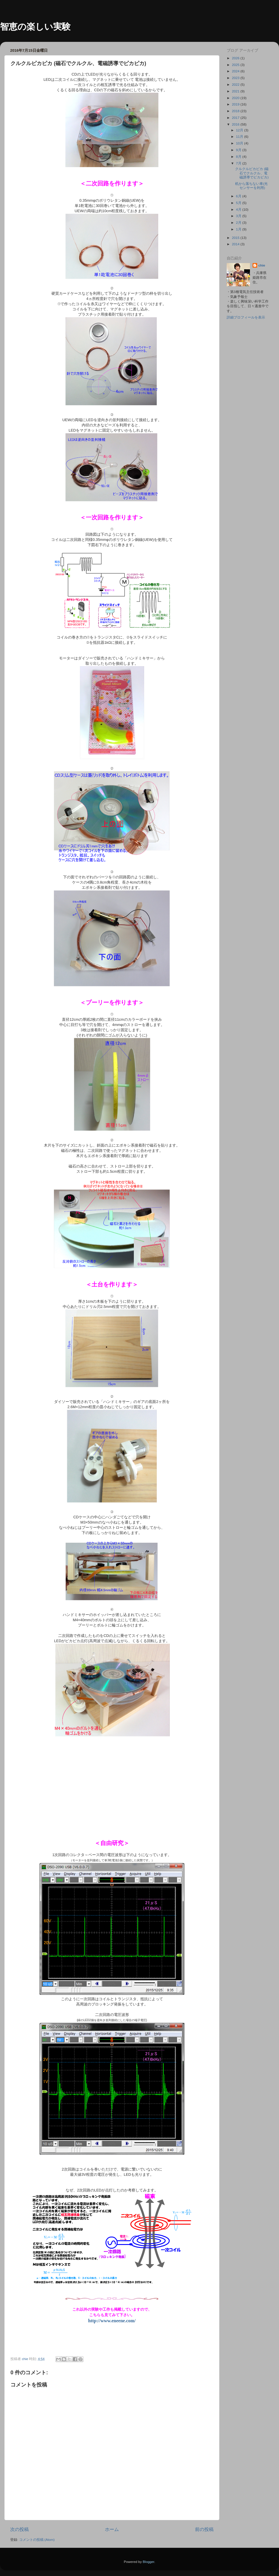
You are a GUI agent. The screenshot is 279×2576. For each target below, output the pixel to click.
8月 (239, 156)
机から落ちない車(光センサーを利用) (251, 186)
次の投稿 (19, 2529)
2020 (236, 98)
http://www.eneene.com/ (112, 2320)
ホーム (112, 2529)
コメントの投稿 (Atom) (37, 2539)
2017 (236, 117)
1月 (239, 229)
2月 (239, 222)
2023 (236, 78)
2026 (236, 58)
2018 (236, 111)
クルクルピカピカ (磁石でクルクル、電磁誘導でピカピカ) (252, 173)
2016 (236, 124)
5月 (239, 203)
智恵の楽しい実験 (35, 26)
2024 (236, 71)
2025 (236, 65)
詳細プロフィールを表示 (246, 317)
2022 (236, 84)
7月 (239, 163)
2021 (236, 91)
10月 (240, 143)
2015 (236, 237)
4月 (239, 209)
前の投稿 (204, 2529)
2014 (236, 244)
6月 (239, 196)
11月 (240, 136)
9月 (239, 150)
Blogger (148, 2562)
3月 (239, 216)
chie (261, 265)
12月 (240, 130)
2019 (236, 104)
